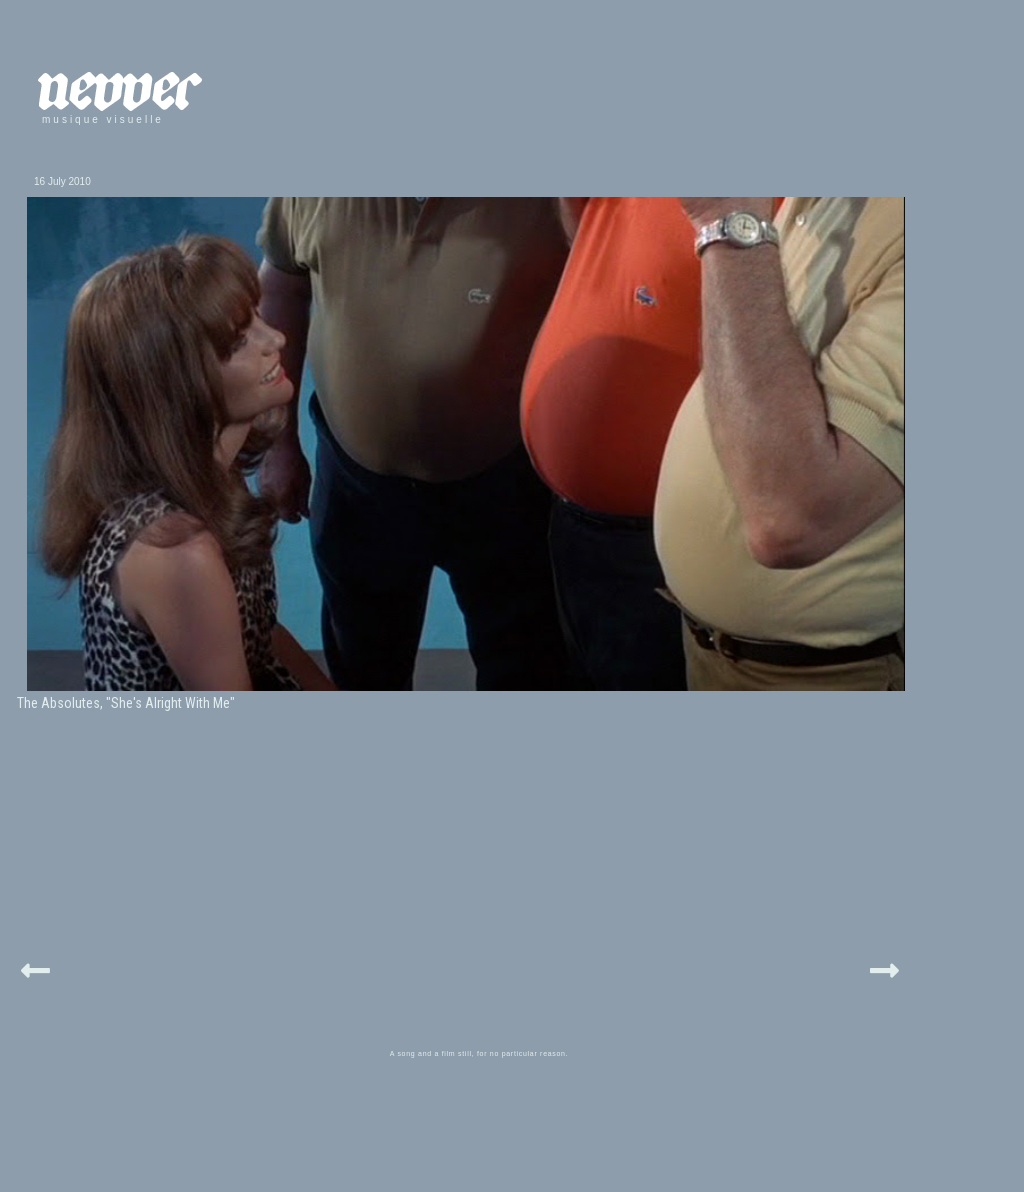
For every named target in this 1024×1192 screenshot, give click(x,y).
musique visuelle (103, 119)
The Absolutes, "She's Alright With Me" (126, 703)
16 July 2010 (62, 181)
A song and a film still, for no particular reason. (479, 1053)
